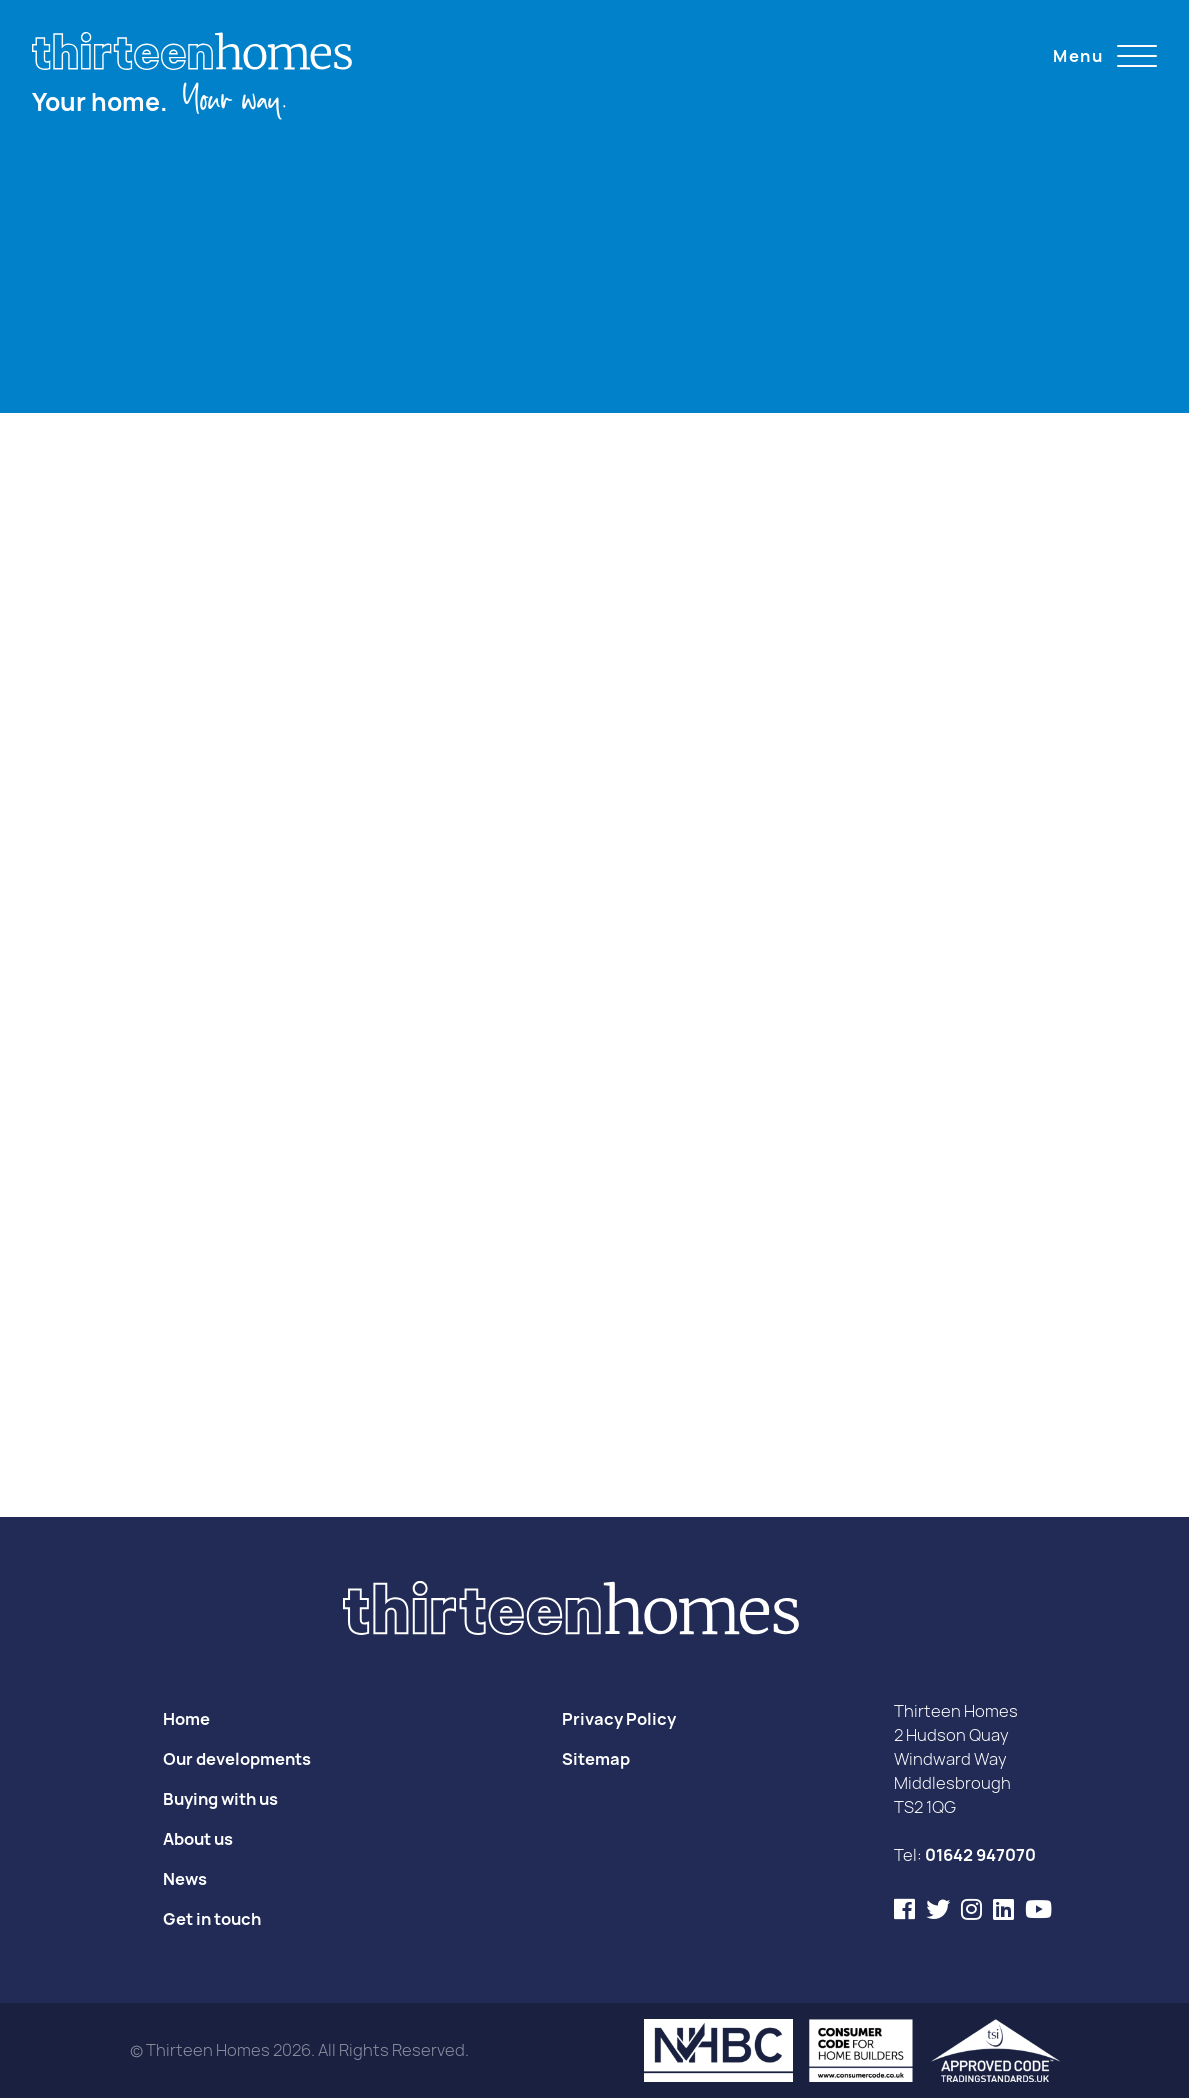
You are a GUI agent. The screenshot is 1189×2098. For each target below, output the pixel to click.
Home (186, 1719)
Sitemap (596, 1759)
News (185, 1879)
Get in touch (212, 1919)
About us (198, 1839)
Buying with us (220, 1799)
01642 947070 (980, 1855)
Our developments (237, 1759)
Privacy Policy (619, 1719)
